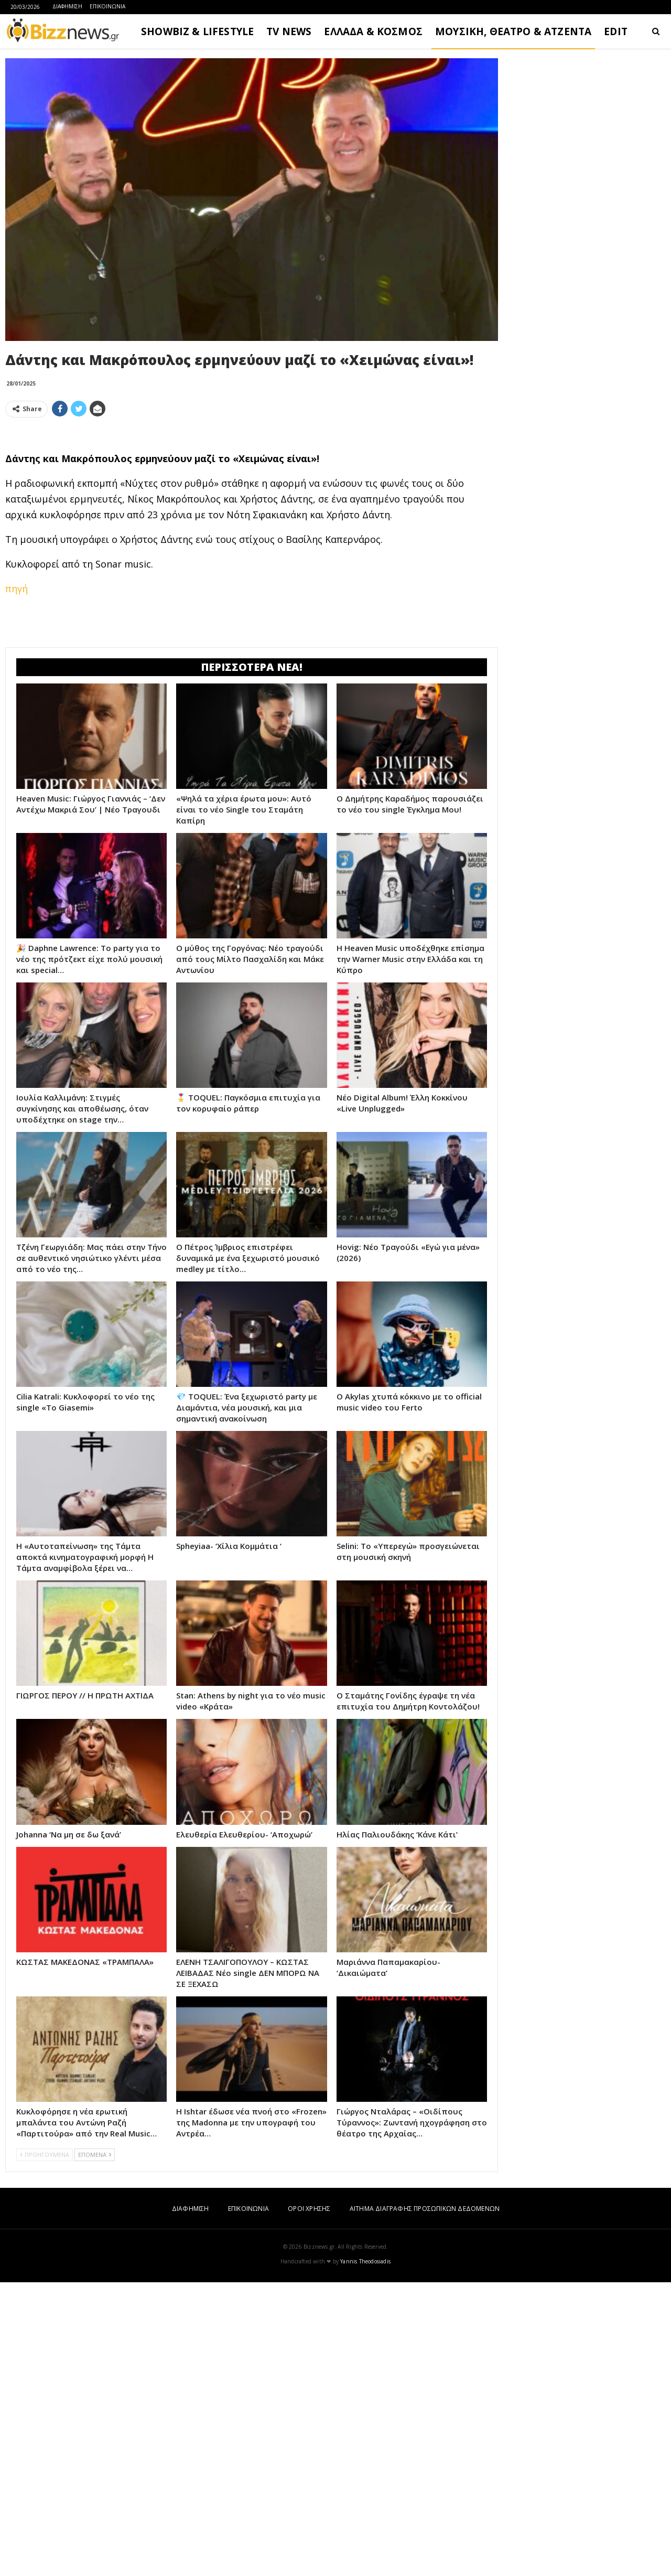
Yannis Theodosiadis (365, 2555)
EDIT (615, 31)
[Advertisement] (251, 499)
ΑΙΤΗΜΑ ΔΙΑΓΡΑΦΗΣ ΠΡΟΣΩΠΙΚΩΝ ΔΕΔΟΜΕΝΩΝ (425, 2502)
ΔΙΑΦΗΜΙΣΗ (67, 6)
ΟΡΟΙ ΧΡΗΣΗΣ (309, 2502)
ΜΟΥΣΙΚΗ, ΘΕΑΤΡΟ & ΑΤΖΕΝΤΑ (513, 31)
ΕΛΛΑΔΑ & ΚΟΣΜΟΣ (373, 31)
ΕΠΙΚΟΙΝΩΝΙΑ (107, 6)
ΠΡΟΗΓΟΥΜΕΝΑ (44, 2448)
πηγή (16, 735)
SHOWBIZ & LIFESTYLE (197, 31)
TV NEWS (288, 31)
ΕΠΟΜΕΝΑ (94, 2448)
